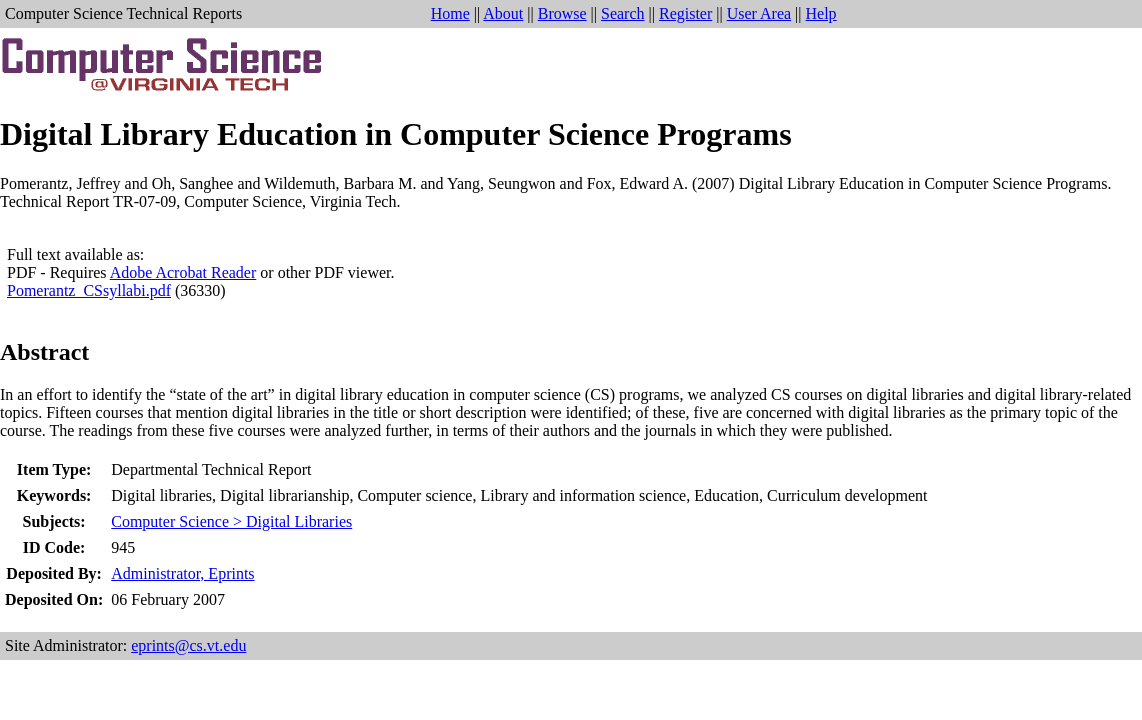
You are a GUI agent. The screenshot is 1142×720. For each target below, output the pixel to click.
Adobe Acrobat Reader (183, 272)
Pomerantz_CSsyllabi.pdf (89, 290)
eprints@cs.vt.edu (188, 645)
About (503, 13)
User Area (759, 13)
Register (685, 13)
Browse (562, 13)
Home (450, 13)
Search (623, 13)
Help (821, 13)
